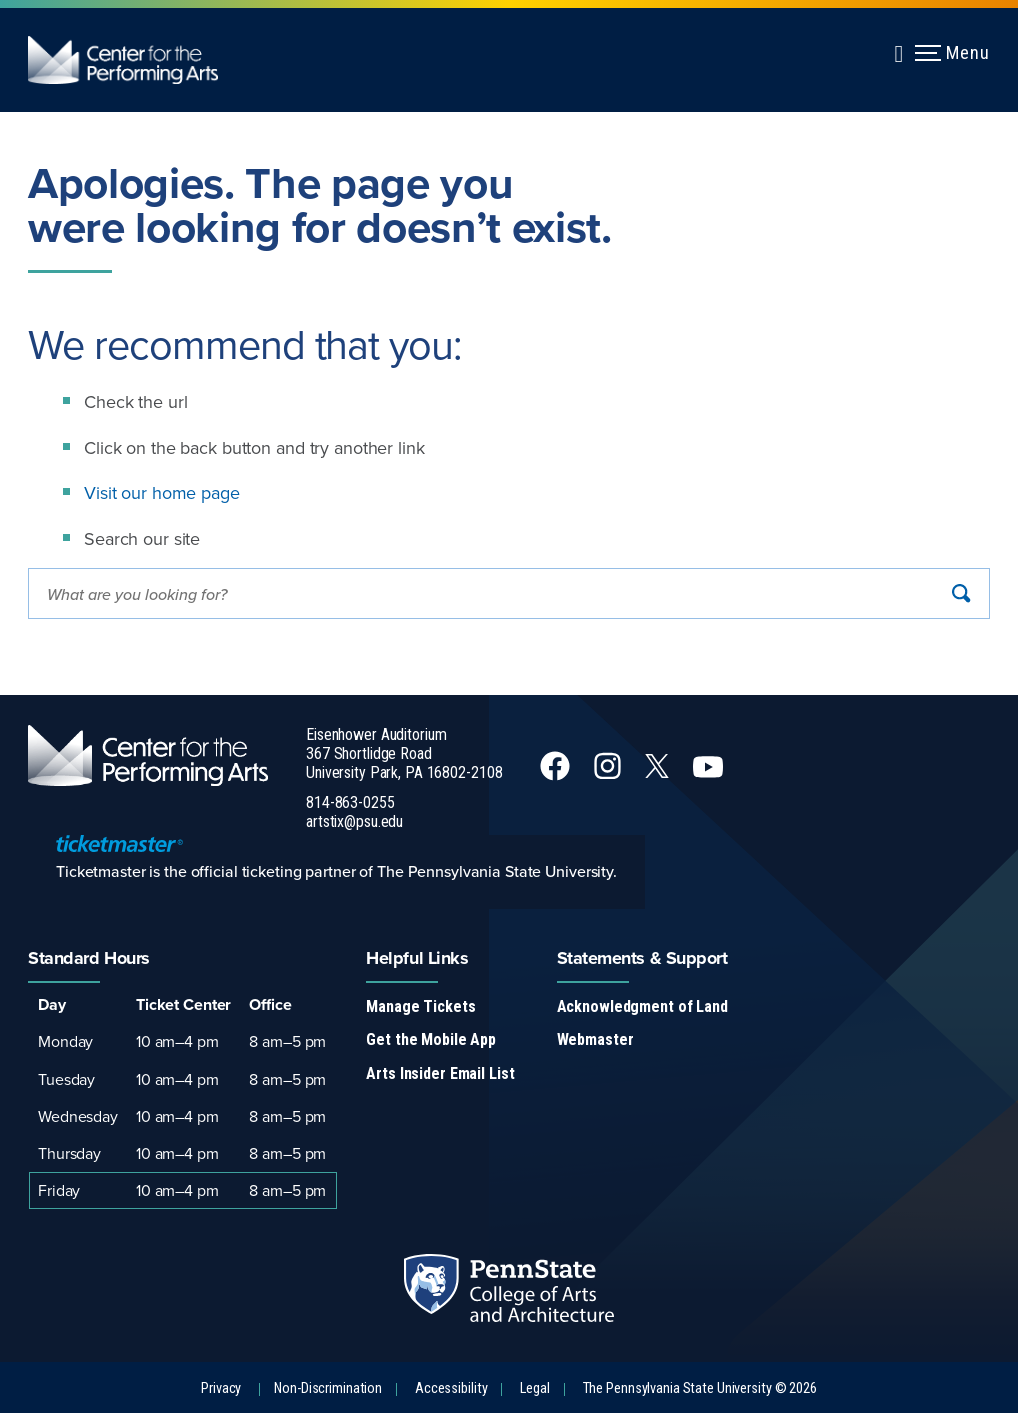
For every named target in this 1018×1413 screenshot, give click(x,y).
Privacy (221, 1388)
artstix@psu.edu (354, 821)
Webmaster (595, 1039)
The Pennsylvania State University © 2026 (700, 1388)
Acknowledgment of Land (642, 1006)
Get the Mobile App (431, 1039)
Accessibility (451, 1388)
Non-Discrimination (328, 1388)
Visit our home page (162, 492)
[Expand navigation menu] (899, 51)
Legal (534, 1388)
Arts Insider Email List (440, 1073)
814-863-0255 (350, 802)
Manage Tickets (420, 1006)
